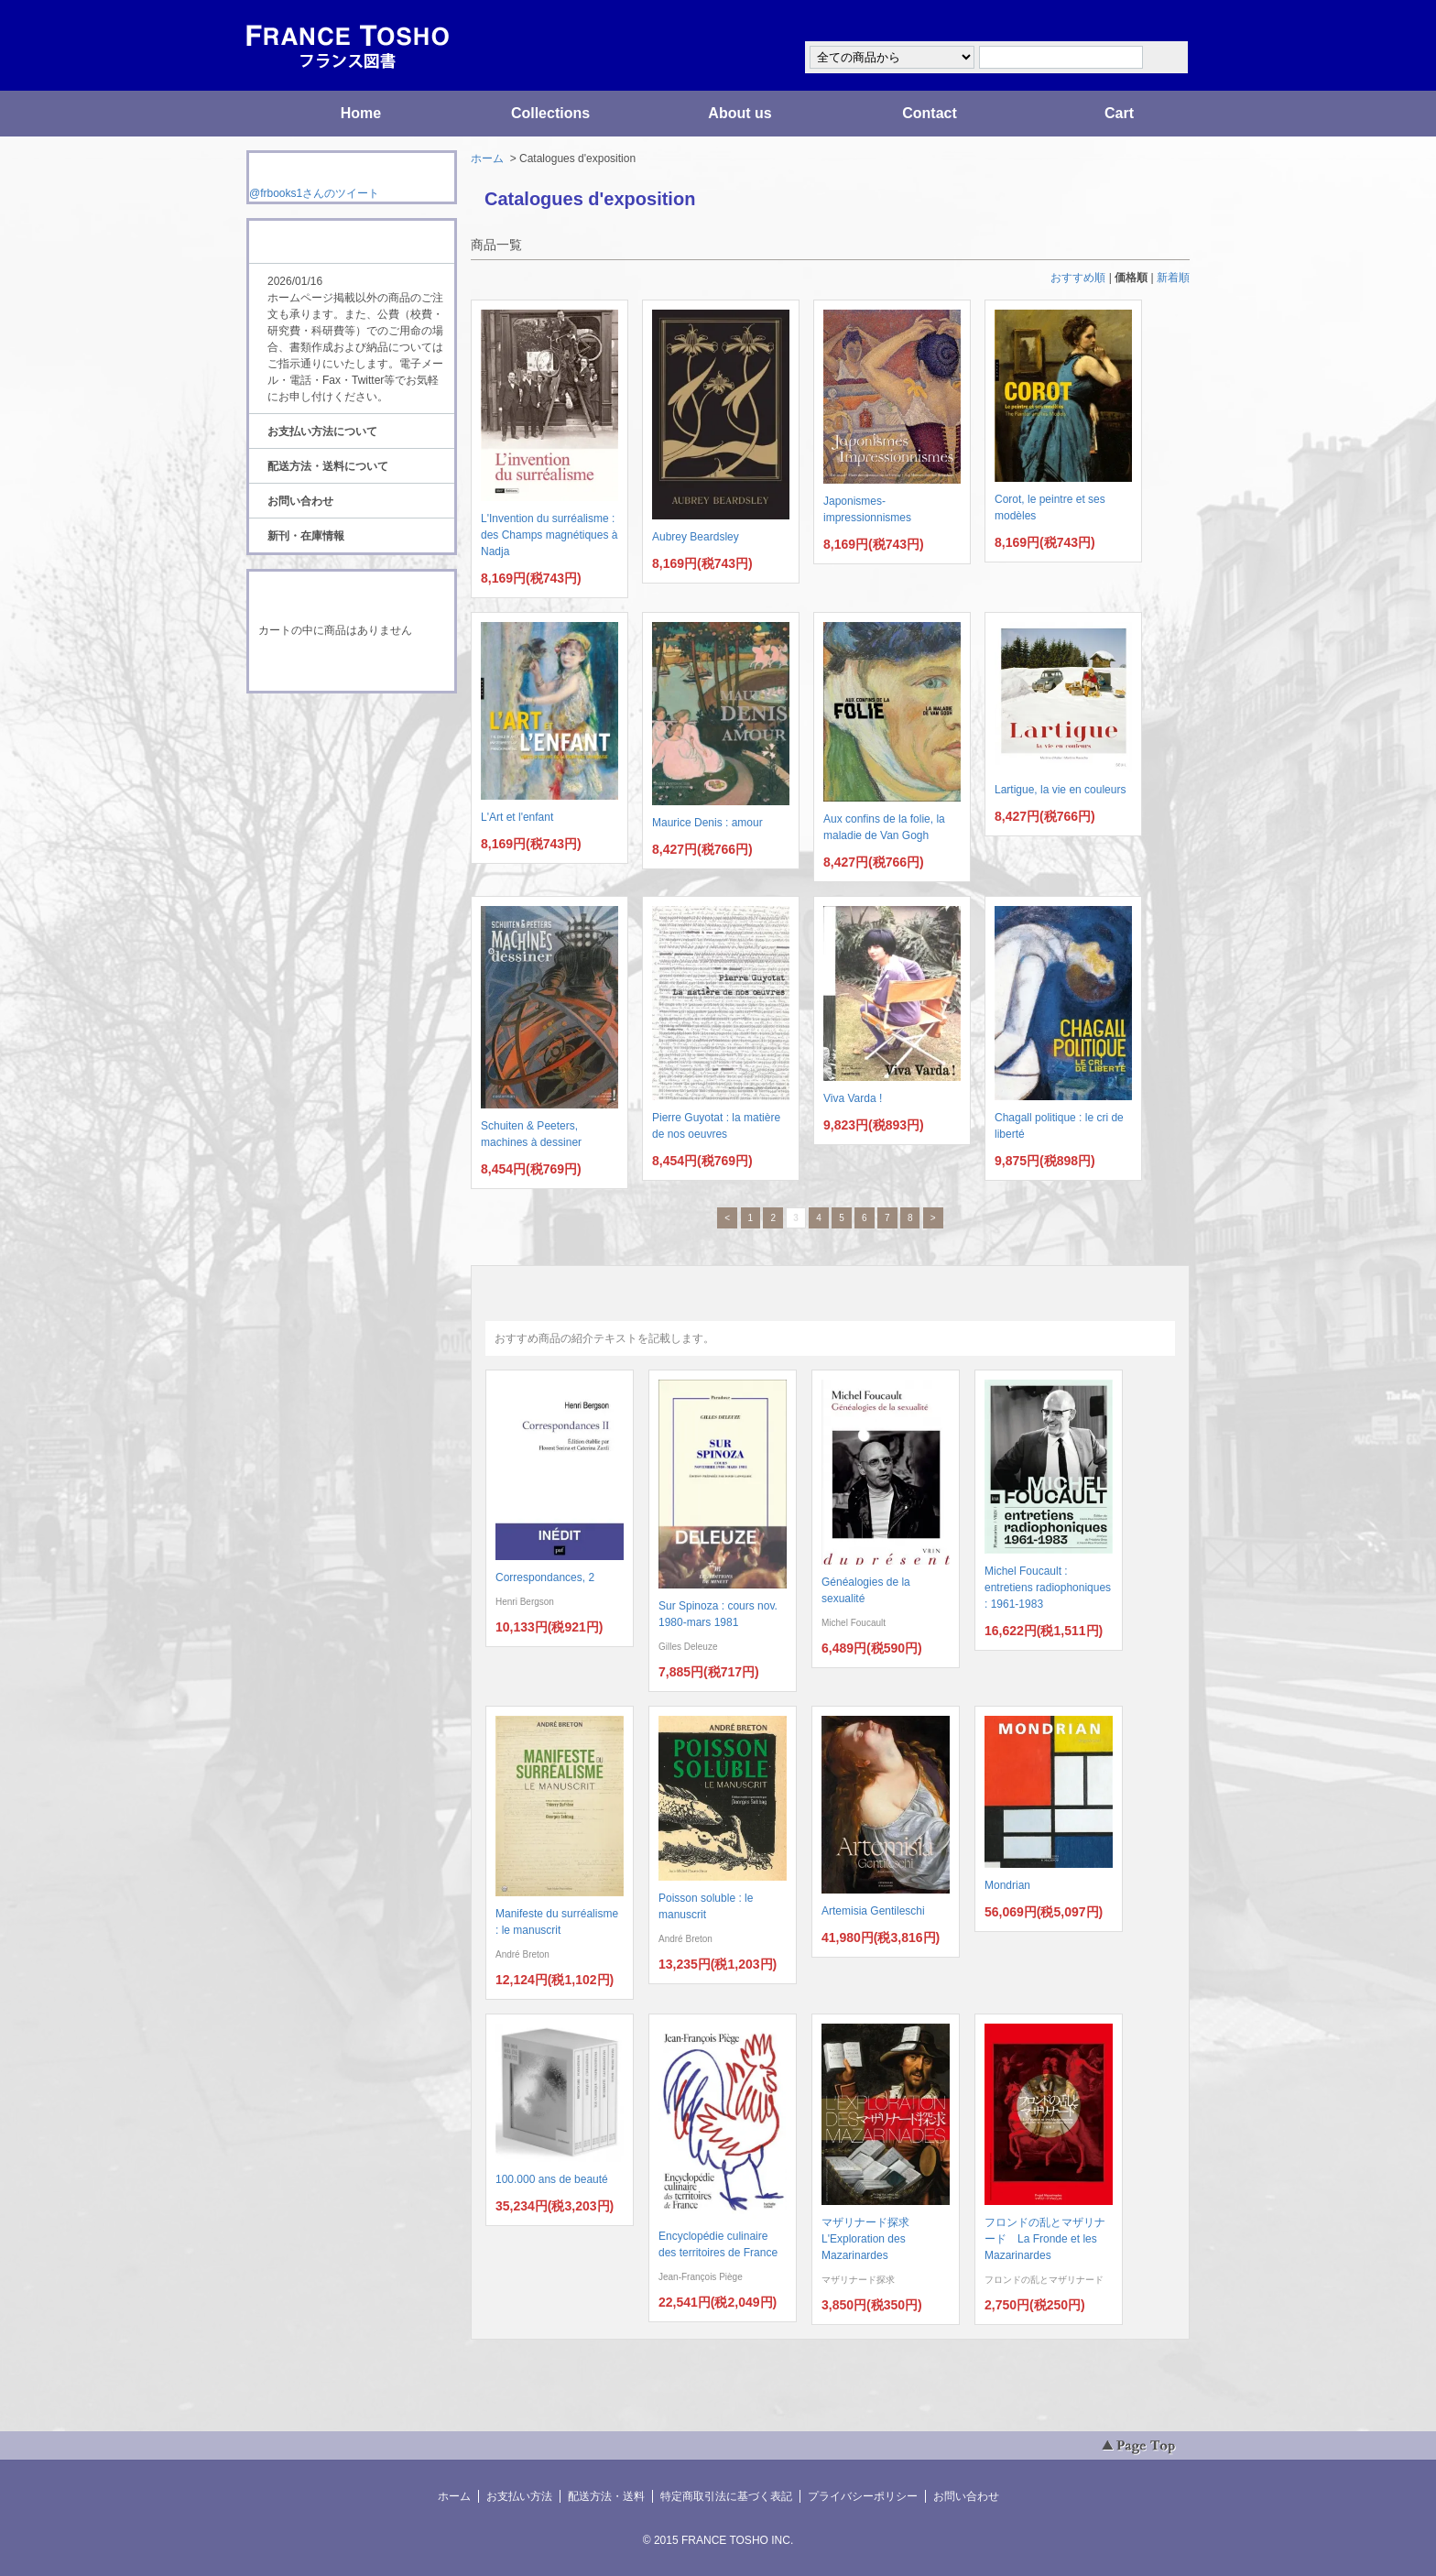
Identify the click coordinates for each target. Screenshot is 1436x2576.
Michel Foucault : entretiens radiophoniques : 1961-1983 (1048, 1587)
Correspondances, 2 (544, 1577)
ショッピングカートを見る (350, 667)
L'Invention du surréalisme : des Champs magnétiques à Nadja (549, 535)
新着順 (1173, 277)
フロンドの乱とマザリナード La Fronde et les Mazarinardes (1045, 2239)
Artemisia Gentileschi (873, 1911)
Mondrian (1007, 1885)
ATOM (334, 743)
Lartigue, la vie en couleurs (1060, 789)
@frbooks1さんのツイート (314, 193)
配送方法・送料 (606, 2496)
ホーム (487, 158)
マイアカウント (1135, 21)
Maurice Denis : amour (707, 822)
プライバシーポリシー (863, 2496)
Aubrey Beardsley (695, 536)
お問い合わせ (300, 501)
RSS (323, 727)
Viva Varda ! (852, 1098)
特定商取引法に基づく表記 (726, 2496)
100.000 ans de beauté (551, 2179)
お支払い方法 (519, 2496)
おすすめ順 (1077, 277)
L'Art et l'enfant (517, 817)
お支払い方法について (322, 431)
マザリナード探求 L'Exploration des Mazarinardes (870, 2239)
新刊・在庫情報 (305, 535)
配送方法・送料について (327, 466)
